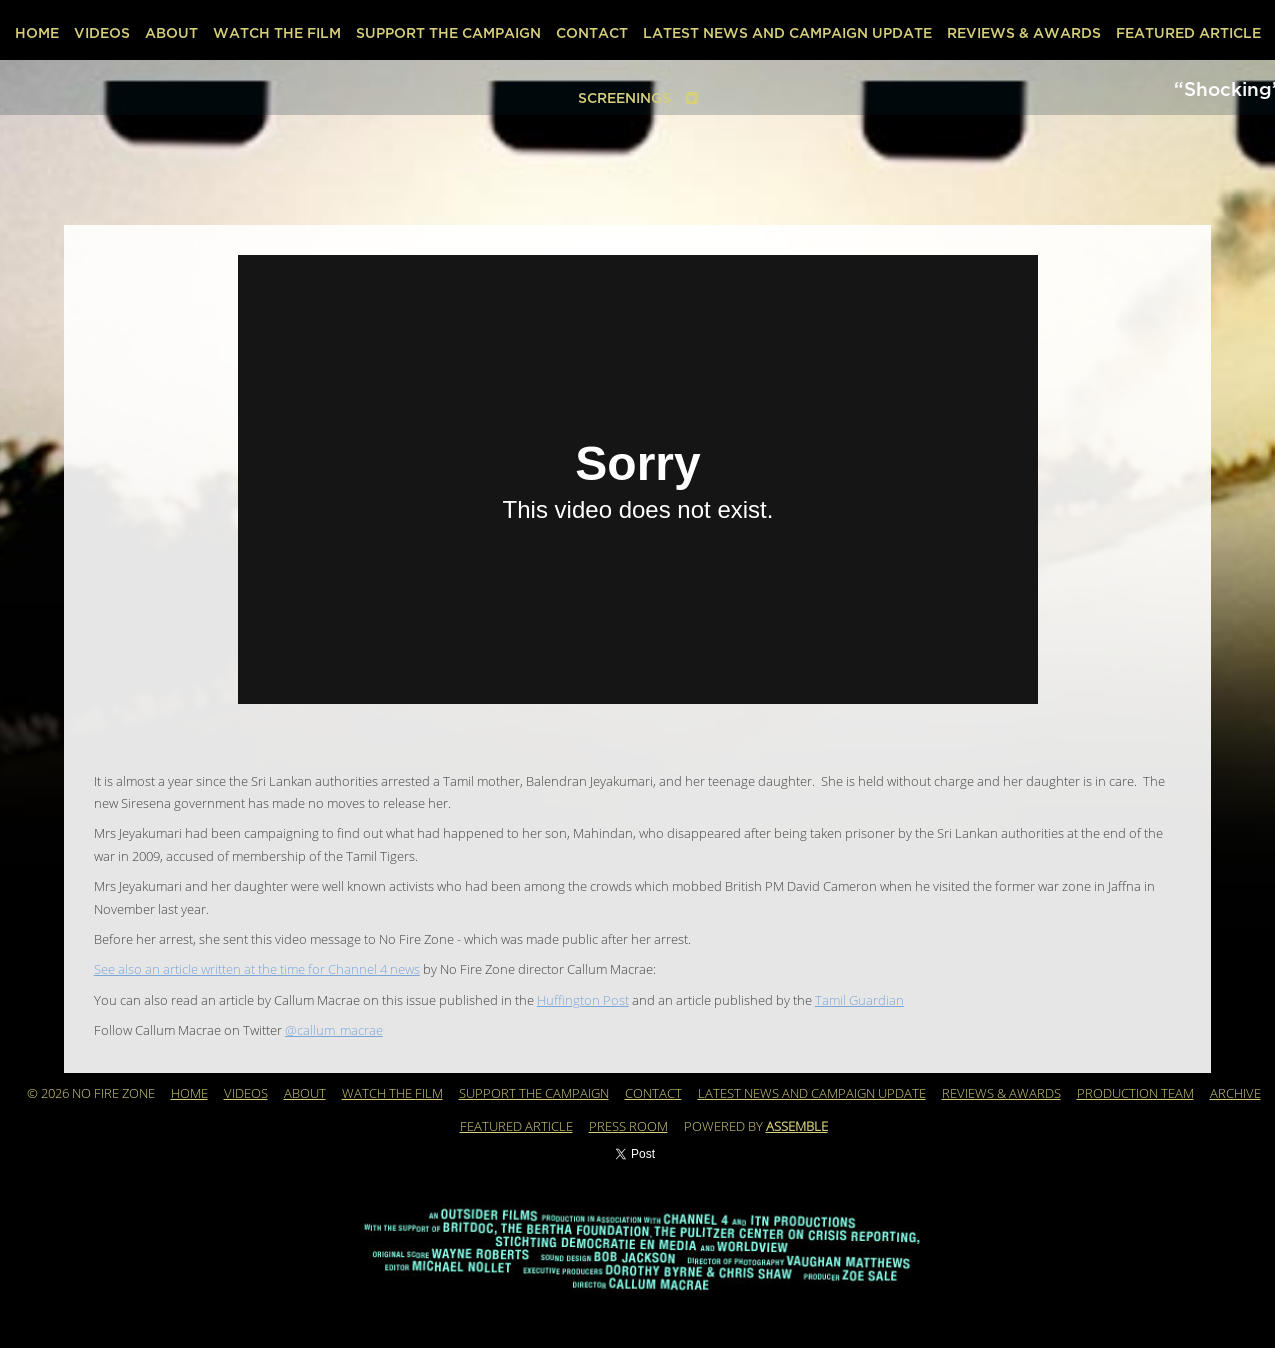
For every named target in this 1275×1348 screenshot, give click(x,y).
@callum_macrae (334, 1031)
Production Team (1135, 1094)
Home (37, 33)
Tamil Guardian (859, 1001)
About (171, 33)
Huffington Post (583, 1001)
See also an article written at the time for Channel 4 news (257, 970)
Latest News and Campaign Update (787, 33)
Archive (1235, 1094)
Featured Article (1188, 33)
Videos (102, 33)
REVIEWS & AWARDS (1024, 33)
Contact (592, 33)
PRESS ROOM (628, 1127)
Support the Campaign (448, 33)
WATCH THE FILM (277, 33)
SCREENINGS (624, 98)
